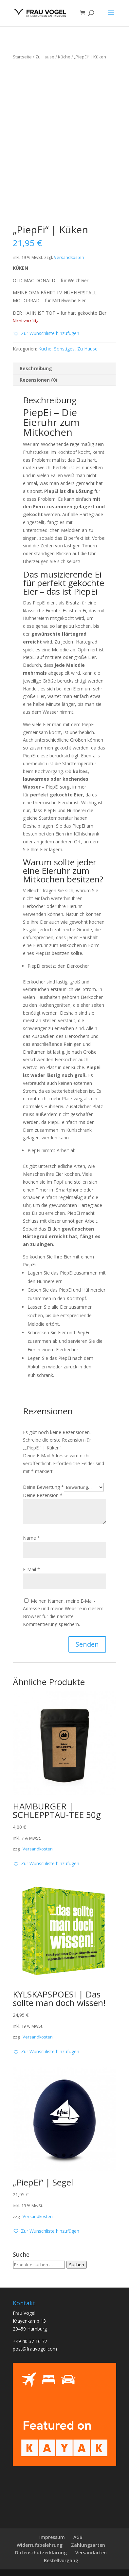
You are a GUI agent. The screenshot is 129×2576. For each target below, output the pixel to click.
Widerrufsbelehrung (40, 2545)
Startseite (22, 57)
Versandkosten (69, 257)
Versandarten (91, 2552)
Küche (64, 57)
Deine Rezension (43, 1495)
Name (31, 1538)
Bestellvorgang (61, 2560)
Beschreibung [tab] (36, 368)
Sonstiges (64, 349)
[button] (46, 333)
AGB (78, 2537)
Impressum (52, 2537)
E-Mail (31, 1569)
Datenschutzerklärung (41, 2552)
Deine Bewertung (43, 1487)
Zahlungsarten (88, 2545)
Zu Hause (44, 57)
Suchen (76, 2265)
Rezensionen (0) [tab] (38, 380)
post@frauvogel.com (35, 2349)
